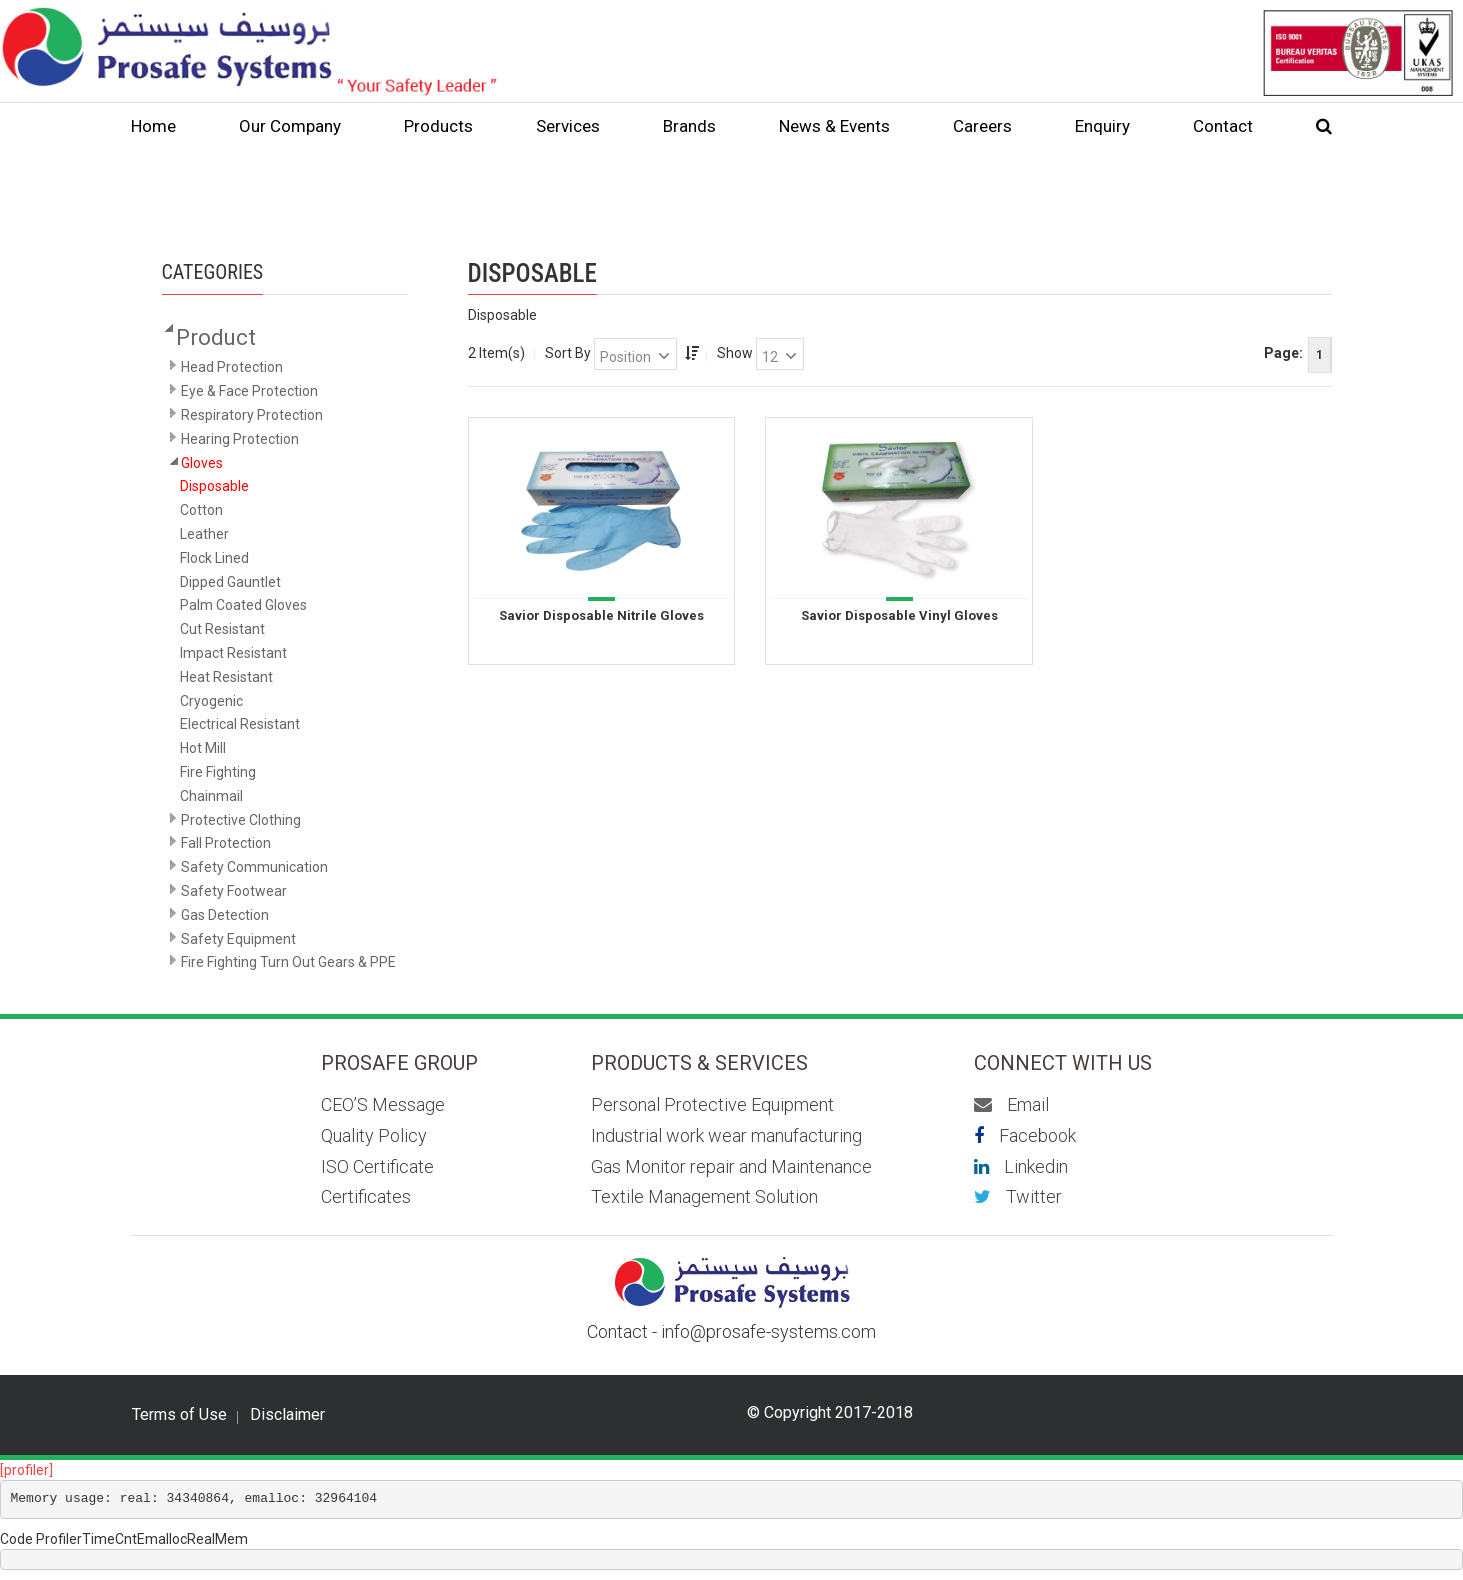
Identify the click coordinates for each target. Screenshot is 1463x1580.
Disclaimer (287, 1415)
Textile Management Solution (704, 1196)
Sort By (568, 353)
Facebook (1025, 1135)
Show (735, 353)
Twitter (1018, 1196)
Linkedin (1021, 1166)
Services (568, 126)
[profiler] (26, 1470)
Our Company (290, 126)
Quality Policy (374, 1135)
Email (1011, 1104)
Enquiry (1102, 126)
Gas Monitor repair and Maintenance (731, 1166)
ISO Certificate (377, 1166)
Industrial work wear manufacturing (726, 1135)
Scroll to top (1383, 1524)
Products (438, 126)
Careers (982, 126)
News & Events (834, 126)
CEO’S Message (383, 1104)
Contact (1223, 126)
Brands (689, 126)
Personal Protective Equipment (712, 1104)
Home (153, 126)
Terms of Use (179, 1415)
